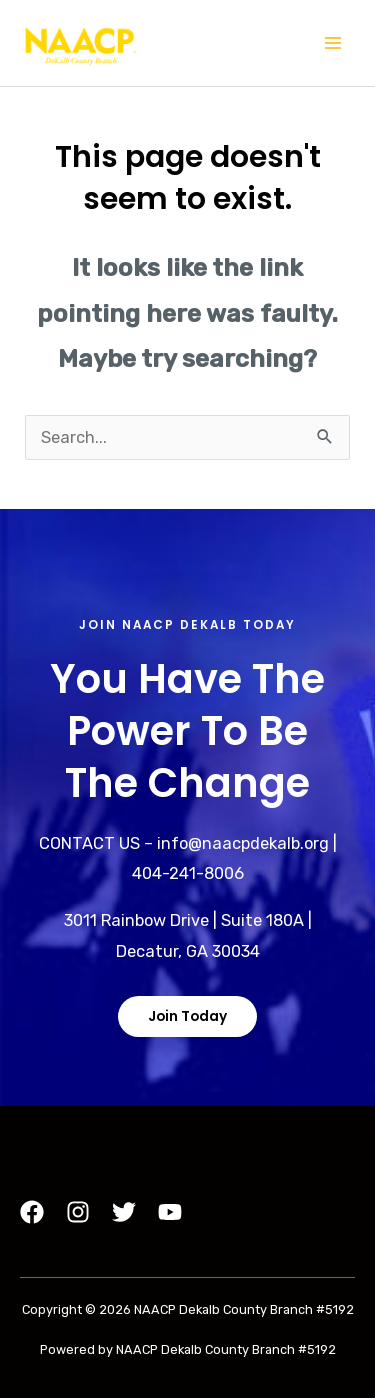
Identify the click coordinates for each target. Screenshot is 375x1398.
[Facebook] (32, 1212)
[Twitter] (124, 1212)
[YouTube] (170, 1212)
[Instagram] (78, 1212)
